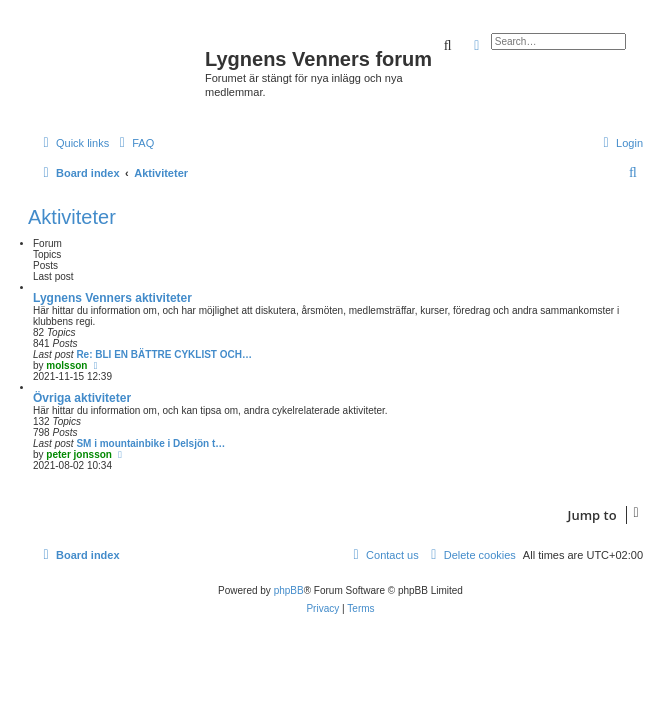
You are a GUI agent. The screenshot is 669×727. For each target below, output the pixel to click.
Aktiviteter (72, 217)
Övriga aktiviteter (82, 398)
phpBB (289, 590)
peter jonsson (79, 454)
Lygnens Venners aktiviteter (112, 298)
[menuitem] (134, 143)
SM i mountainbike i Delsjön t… (150, 443)
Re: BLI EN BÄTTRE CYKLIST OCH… (164, 354)
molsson (66, 365)
